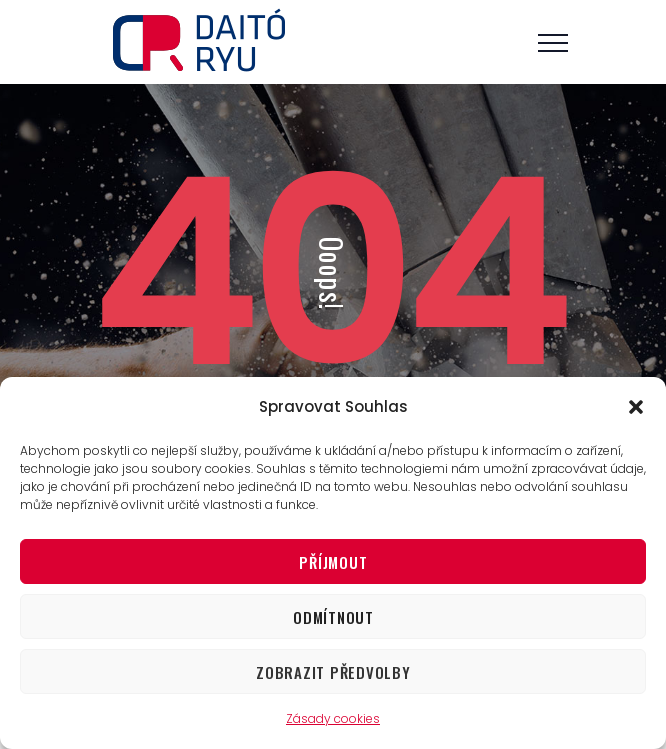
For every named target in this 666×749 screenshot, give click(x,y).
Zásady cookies (333, 718)
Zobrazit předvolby (333, 672)
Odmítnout (333, 617)
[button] (636, 407)
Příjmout (333, 562)
